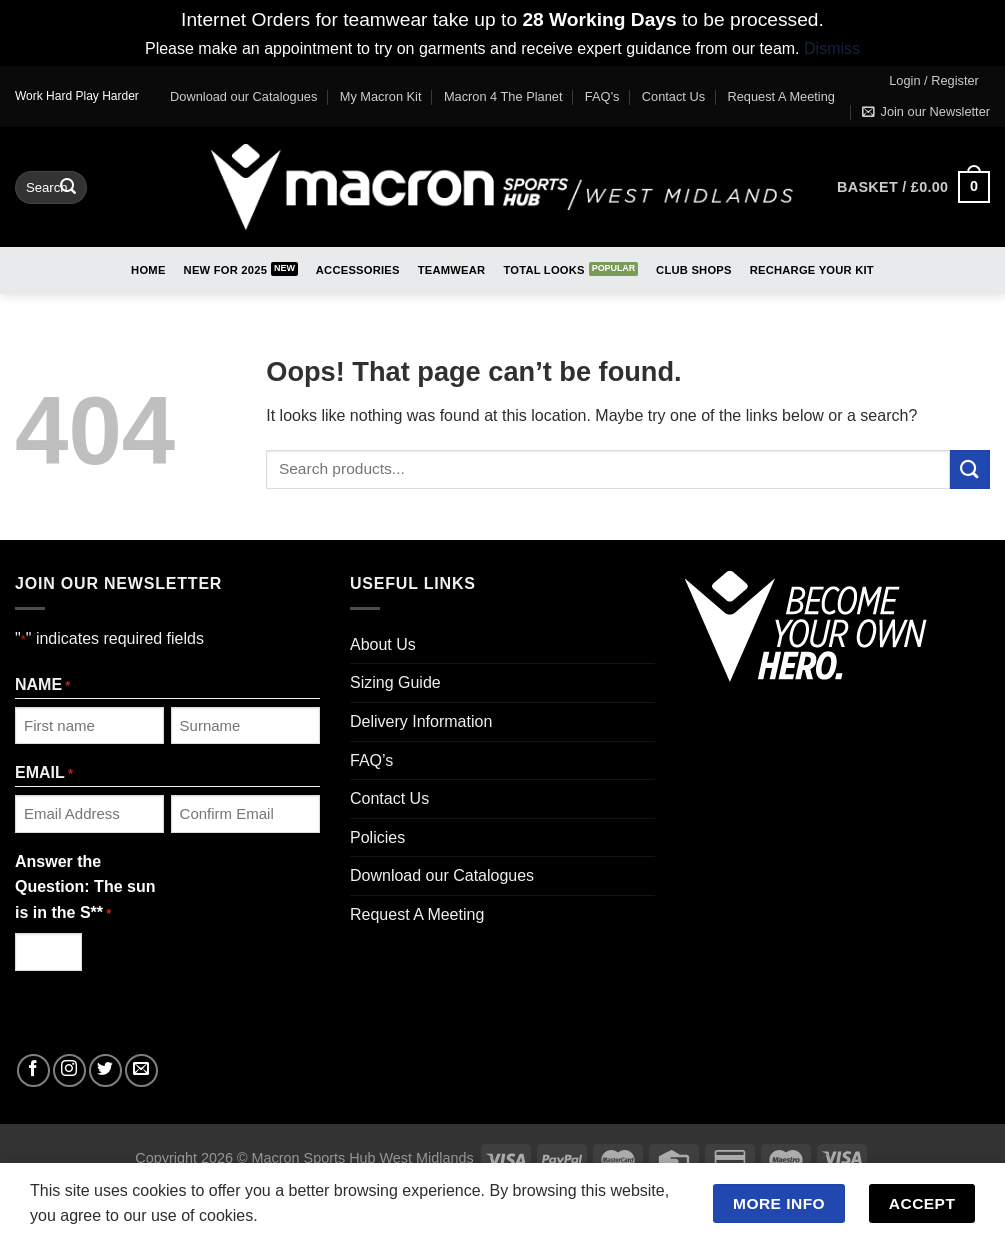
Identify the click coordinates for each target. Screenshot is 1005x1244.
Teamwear (452, 270)
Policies (377, 837)
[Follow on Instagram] (69, 1070)
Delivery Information (421, 721)
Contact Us (673, 96)
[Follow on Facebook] (33, 1070)
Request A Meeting (781, 96)
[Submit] (68, 187)
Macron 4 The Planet (503, 96)
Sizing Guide (395, 682)
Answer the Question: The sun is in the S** (85, 889)
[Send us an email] (141, 1070)
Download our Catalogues (243, 96)
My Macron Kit (381, 96)
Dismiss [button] (832, 48)
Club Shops (694, 270)
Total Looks (543, 270)
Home (148, 270)
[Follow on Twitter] (105, 1070)
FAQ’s (602, 96)
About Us (383, 644)
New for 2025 (226, 270)
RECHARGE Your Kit (812, 270)
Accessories (358, 270)
